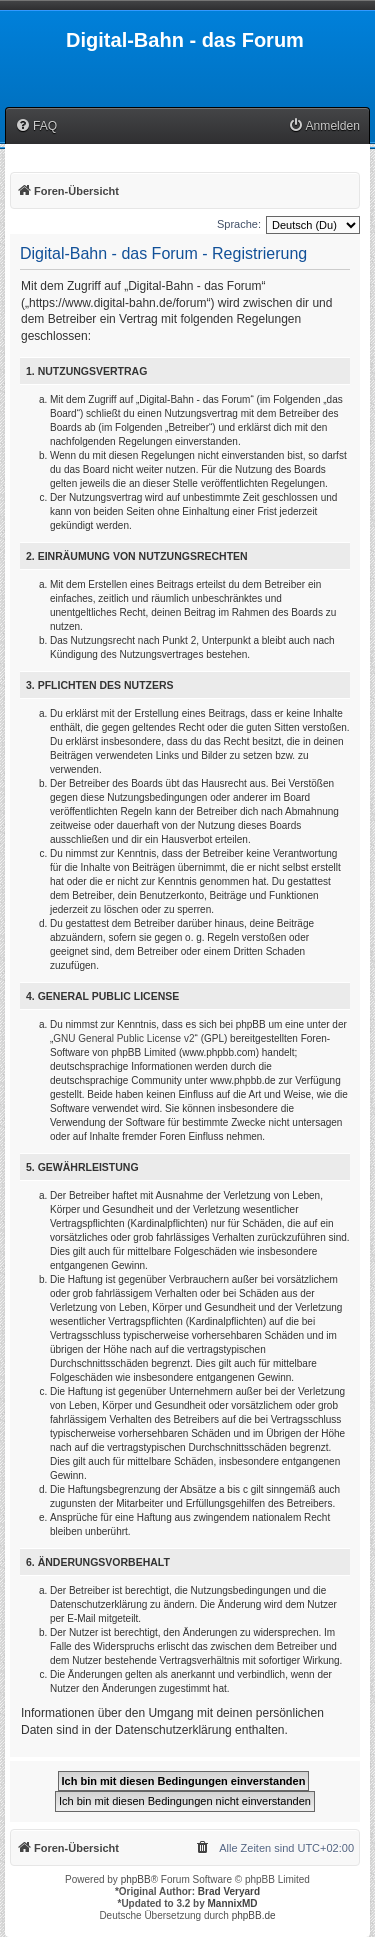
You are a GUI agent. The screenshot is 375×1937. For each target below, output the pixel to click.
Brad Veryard (229, 1891)
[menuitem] (36, 126)
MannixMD (233, 1903)
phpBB (136, 1879)
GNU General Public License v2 (123, 1038)
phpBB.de (254, 1915)
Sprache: (239, 224)
